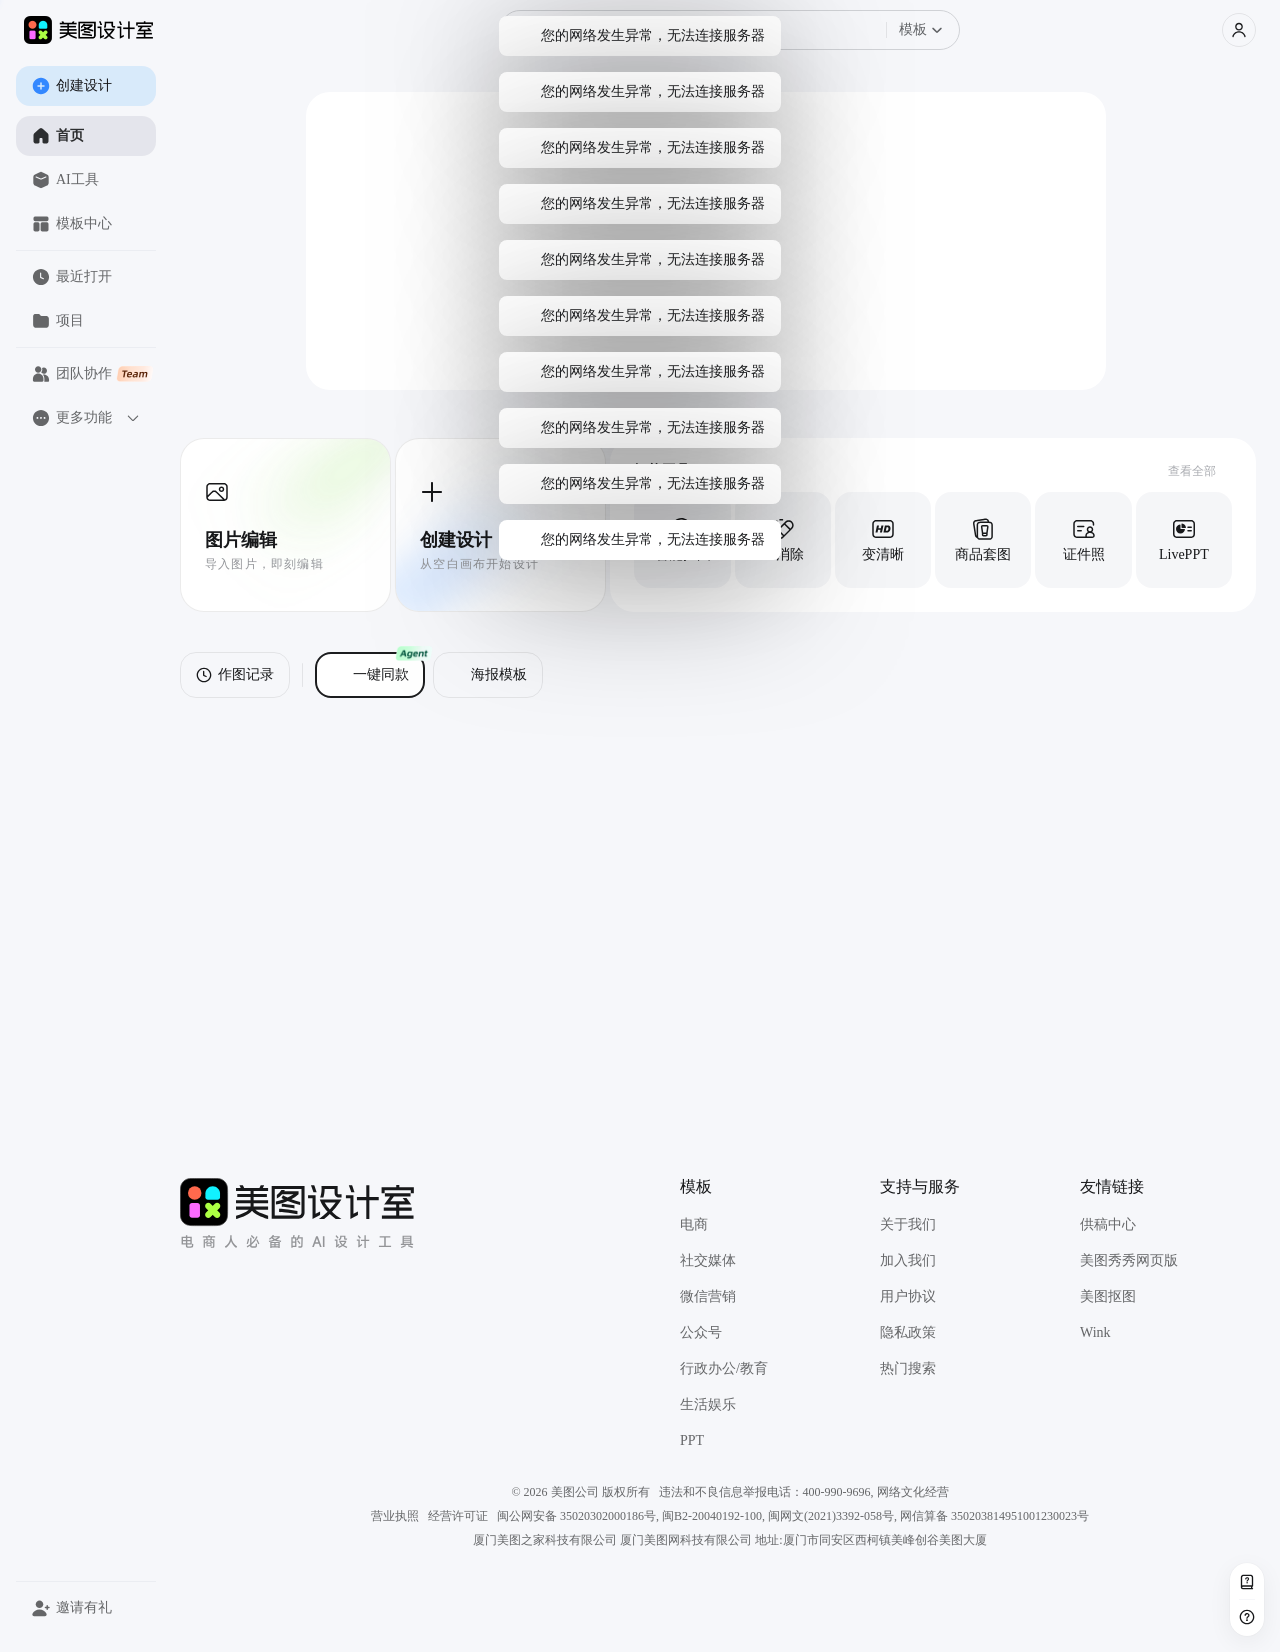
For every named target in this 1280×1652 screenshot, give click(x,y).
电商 (694, 1224)
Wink (1095, 1332)
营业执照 (395, 1516)
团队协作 (93, 374)
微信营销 (708, 1296)
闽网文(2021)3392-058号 (831, 1516)
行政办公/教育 (724, 1368)
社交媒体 (708, 1260)
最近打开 (72, 277)
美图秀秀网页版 (1129, 1260)
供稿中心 (1108, 1224)
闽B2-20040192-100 (712, 1516)
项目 (58, 321)
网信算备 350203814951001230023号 (994, 1516)
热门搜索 (908, 1368)
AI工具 (65, 180)
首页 (58, 136)
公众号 (701, 1332)
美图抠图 (1108, 1296)
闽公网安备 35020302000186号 (576, 1516)
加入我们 (908, 1260)
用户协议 (908, 1296)
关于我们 (908, 1224)
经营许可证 (458, 1516)
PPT (692, 1440)
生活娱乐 (708, 1404)
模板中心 (72, 224)
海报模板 (488, 675)
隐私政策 (908, 1332)
